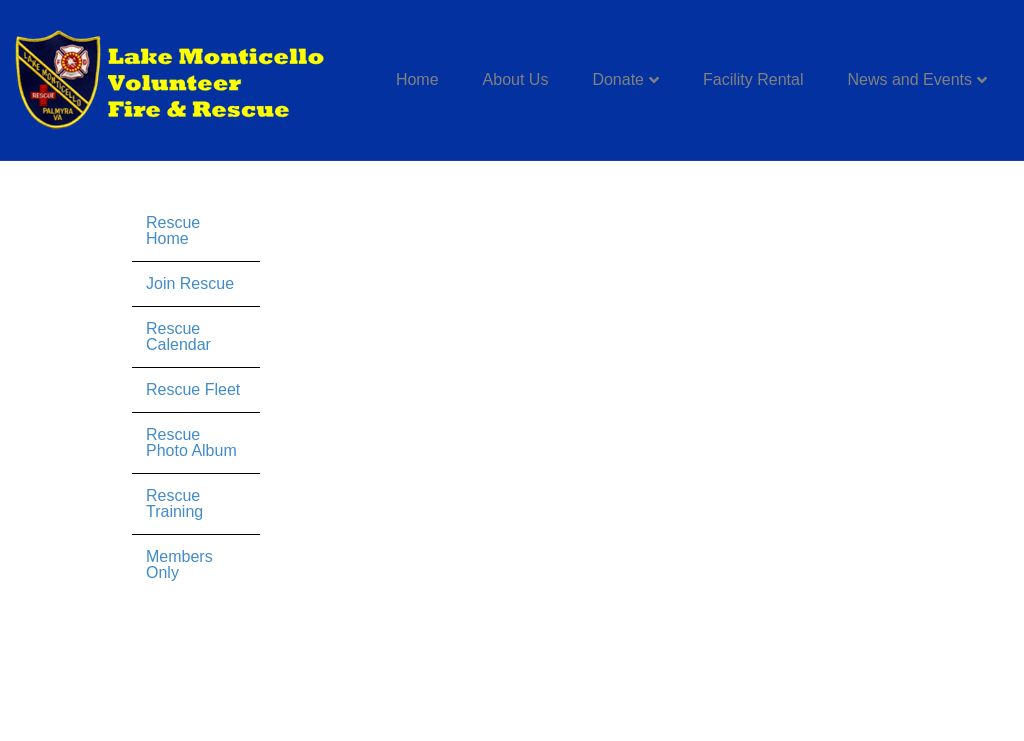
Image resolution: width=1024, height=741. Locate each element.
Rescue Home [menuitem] (173, 230)
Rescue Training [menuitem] (174, 503)
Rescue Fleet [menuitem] (193, 389)
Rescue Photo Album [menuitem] (191, 442)
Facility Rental (753, 79)
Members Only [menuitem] (179, 564)
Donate (618, 79)
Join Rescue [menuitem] (190, 283)
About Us (516, 79)
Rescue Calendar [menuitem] (178, 336)
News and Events (909, 79)
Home (417, 79)
